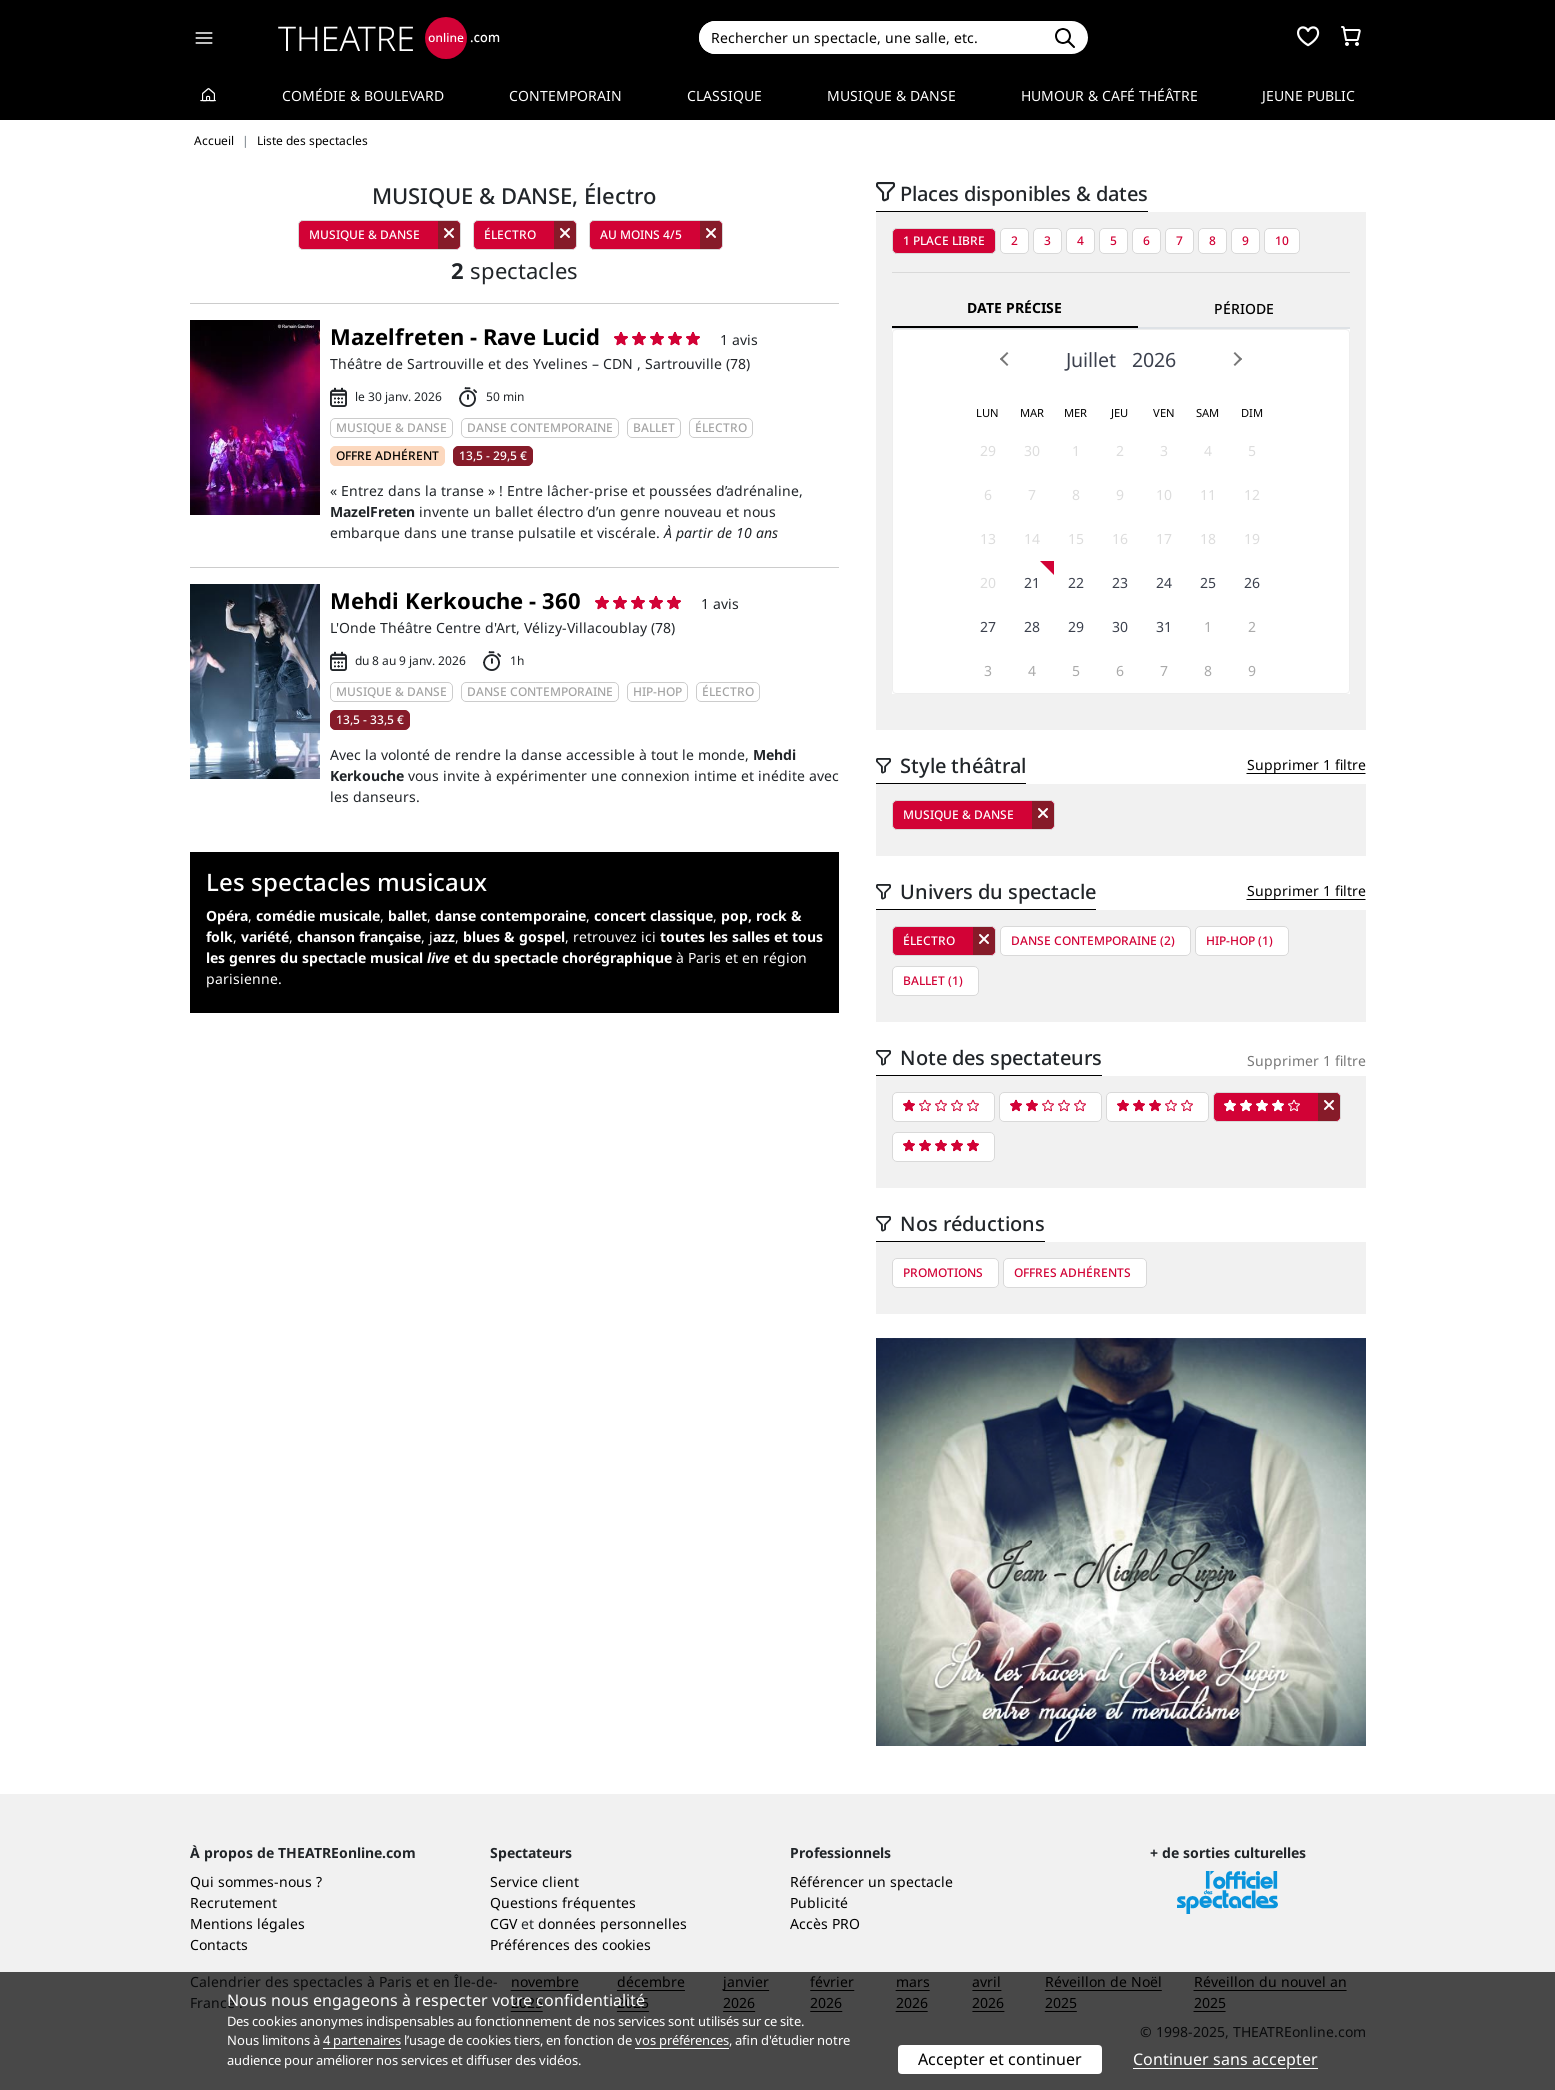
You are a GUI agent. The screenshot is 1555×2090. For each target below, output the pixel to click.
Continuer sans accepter (1225, 2059)
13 (988, 538)
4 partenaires (362, 2040)
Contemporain (565, 95)
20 (988, 582)
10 (1282, 240)
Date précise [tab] (1014, 307)
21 (1032, 582)
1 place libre (944, 240)
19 (1252, 538)
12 (1252, 494)
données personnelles (612, 1923)
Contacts (219, 1944)
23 (1120, 582)
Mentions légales (247, 1923)
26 (1252, 582)
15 (1076, 538)
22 (1076, 582)
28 (1032, 626)
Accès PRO (825, 1923)
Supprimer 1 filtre (1306, 764)
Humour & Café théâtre (1109, 95)
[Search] (870, 37)
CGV (503, 1923)
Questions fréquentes (563, 1902)
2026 (1154, 359)
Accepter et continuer (1000, 2059)
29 (988, 450)
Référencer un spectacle (871, 1881)
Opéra (227, 915)
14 (1032, 538)
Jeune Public (1308, 95)
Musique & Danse (891, 95)
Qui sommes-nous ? (256, 1881)
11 (1208, 494)
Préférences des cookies (570, 1944)
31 (1164, 626)
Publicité (819, 1902)
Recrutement (233, 1902)
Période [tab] (1244, 308)
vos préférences (682, 2040)
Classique (724, 95)
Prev (1005, 359)
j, (497, 936)
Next (1237, 359)
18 (1208, 538)
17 (1164, 538)
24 (1164, 582)
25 (1208, 582)
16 (1120, 538)
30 (1032, 450)
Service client (534, 1881)
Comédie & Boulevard (363, 95)
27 (988, 626)
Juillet (1091, 359)
